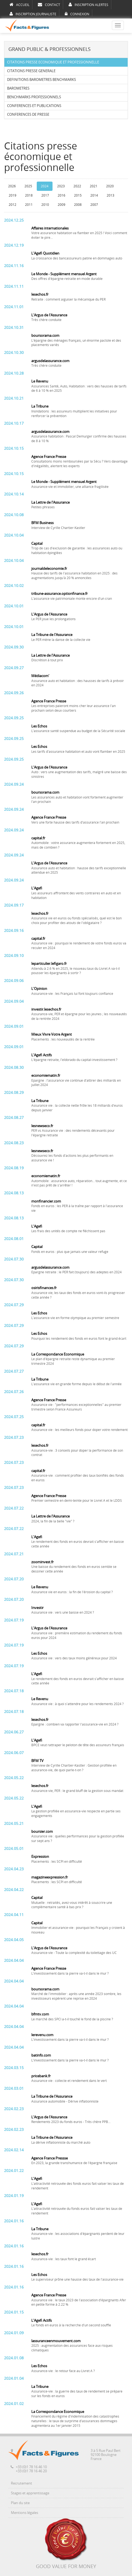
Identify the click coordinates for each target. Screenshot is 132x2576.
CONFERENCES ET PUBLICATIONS (34, 106)
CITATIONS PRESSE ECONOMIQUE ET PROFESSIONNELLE (53, 62)
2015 (78, 195)
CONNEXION (77, 14)
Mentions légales (24, 2513)
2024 (44, 186)
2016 (61, 195)
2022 (77, 186)
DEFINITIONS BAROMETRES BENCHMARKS (41, 80)
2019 (12, 195)
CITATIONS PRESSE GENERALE (31, 71)
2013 (110, 195)
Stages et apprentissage (30, 2493)
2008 (78, 205)
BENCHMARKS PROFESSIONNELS (34, 97)
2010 (45, 205)
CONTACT (49, 4)
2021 (93, 186)
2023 (61, 186)
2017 (45, 195)
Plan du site (20, 2503)
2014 (94, 195)
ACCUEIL (19, 4)
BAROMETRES (18, 88)
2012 (12, 205)
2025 (28, 186)
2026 (12, 186)
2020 (110, 186)
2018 (29, 195)
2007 (94, 205)
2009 (61, 205)
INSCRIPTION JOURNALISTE (33, 14)
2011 (29, 205)
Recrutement (21, 2483)
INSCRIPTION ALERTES (88, 4)
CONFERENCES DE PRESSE (28, 114)
